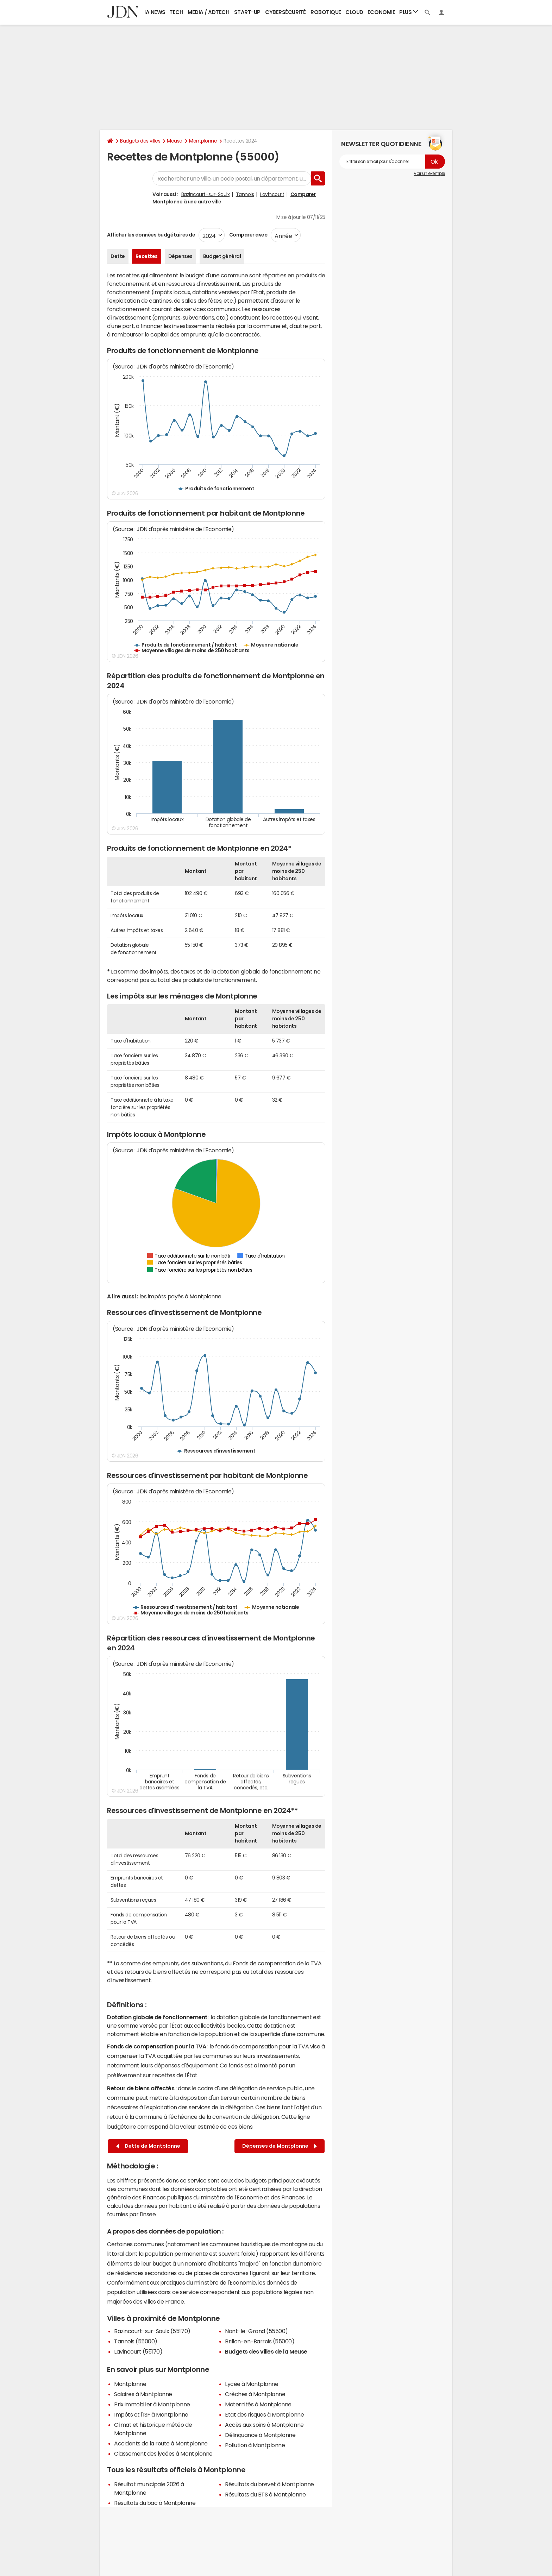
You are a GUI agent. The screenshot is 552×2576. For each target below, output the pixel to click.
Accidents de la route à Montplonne (161, 2443)
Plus (408, 12)
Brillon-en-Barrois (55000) (260, 2341)
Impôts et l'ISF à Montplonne (151, 2414)
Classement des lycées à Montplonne (163, 2453)
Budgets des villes (140, 140)
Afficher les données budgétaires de (151, 234)
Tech (176, 12)
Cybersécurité (285, 12)
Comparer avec (247, 234)
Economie (381, 12)
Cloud (354, 12)
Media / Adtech (208, 12)
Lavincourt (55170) (138, 2351)
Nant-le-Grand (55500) (256, 2331)
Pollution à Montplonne (255, 2445)
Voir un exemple (429, 173)
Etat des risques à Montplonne (264, 2414)
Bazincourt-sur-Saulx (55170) (152, 2331)
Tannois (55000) (135, 2341)
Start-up (247, 12)
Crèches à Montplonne (255, 2394)
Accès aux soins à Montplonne (264, 2424)
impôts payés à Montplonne (184, 1296)
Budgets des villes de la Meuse (266, 2351)
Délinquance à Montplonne (260, 2435)
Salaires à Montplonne (143, 2394)
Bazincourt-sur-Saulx (205, 194)
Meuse (174, 140)
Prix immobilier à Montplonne (152, 2404)
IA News (154, 12)
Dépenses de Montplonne (279, 2146)
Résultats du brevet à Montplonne (269, 2484)
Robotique (325, 12)
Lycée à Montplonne (251, 2384)
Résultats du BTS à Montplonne (265, 2494)
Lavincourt (272, 194)
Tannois (245, 194)
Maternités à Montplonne (258, 2404)
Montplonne (203, 140)
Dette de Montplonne (148, 2146)
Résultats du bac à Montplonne (154, 2503)
